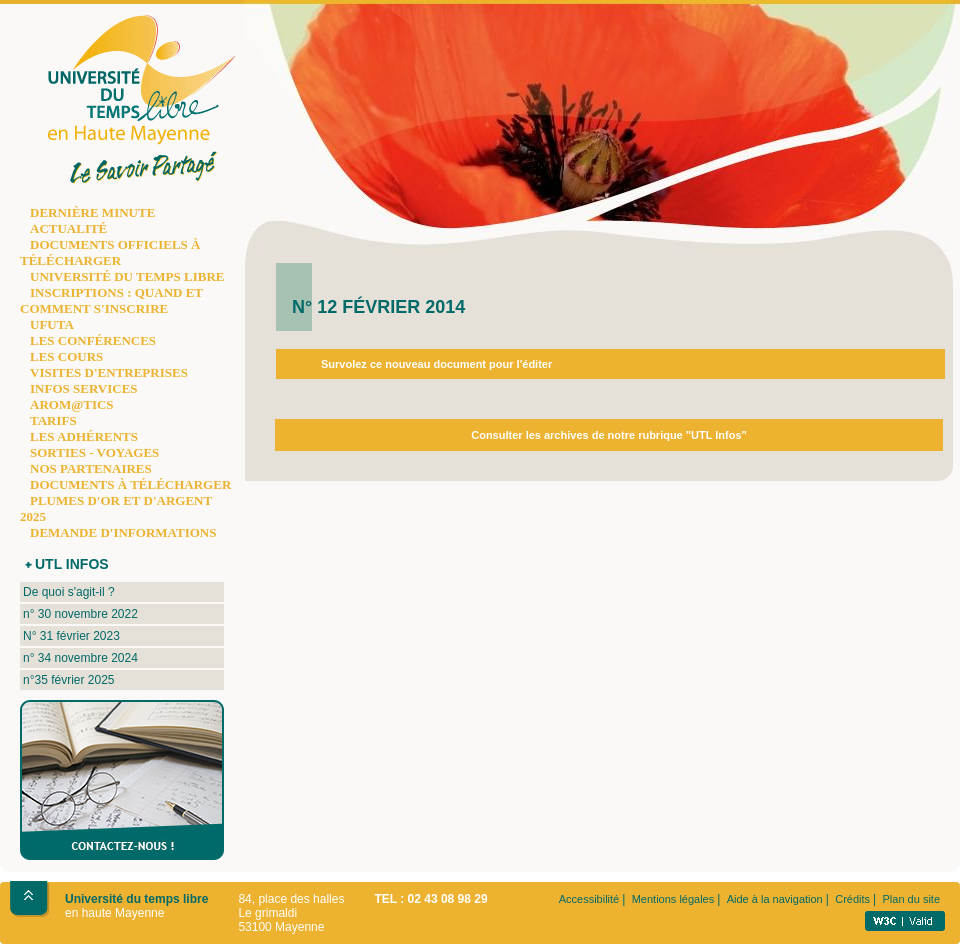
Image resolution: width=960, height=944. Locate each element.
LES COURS (66, 356)
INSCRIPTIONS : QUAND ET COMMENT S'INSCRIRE (111, 300)
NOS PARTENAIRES (91, 468)
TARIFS (53, 420)
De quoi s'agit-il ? (69, 592)
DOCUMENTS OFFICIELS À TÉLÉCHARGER (110, 252)
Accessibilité (589, 899)
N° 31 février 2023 (71, 636)
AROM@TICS (72, 404)
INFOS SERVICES (84, 388)
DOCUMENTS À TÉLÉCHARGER (130, 484)
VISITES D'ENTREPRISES (109, 372)
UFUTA (52, 324)
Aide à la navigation (775, 899)
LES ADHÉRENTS (84, 436)
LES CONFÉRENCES (93, 340)
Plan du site (911, 899)
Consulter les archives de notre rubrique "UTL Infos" (609, 435)
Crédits (852, 899)
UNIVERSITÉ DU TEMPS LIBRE (127, 276)
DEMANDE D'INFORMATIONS (123, 532)
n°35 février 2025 (69, 680)
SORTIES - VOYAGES (94, 452)
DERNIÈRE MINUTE (92, 212)
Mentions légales (673, 899)
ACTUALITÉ (68, 228)
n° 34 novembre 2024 (80, 658)
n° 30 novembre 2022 (80, 614)
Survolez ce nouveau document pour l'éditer (436, 364)
